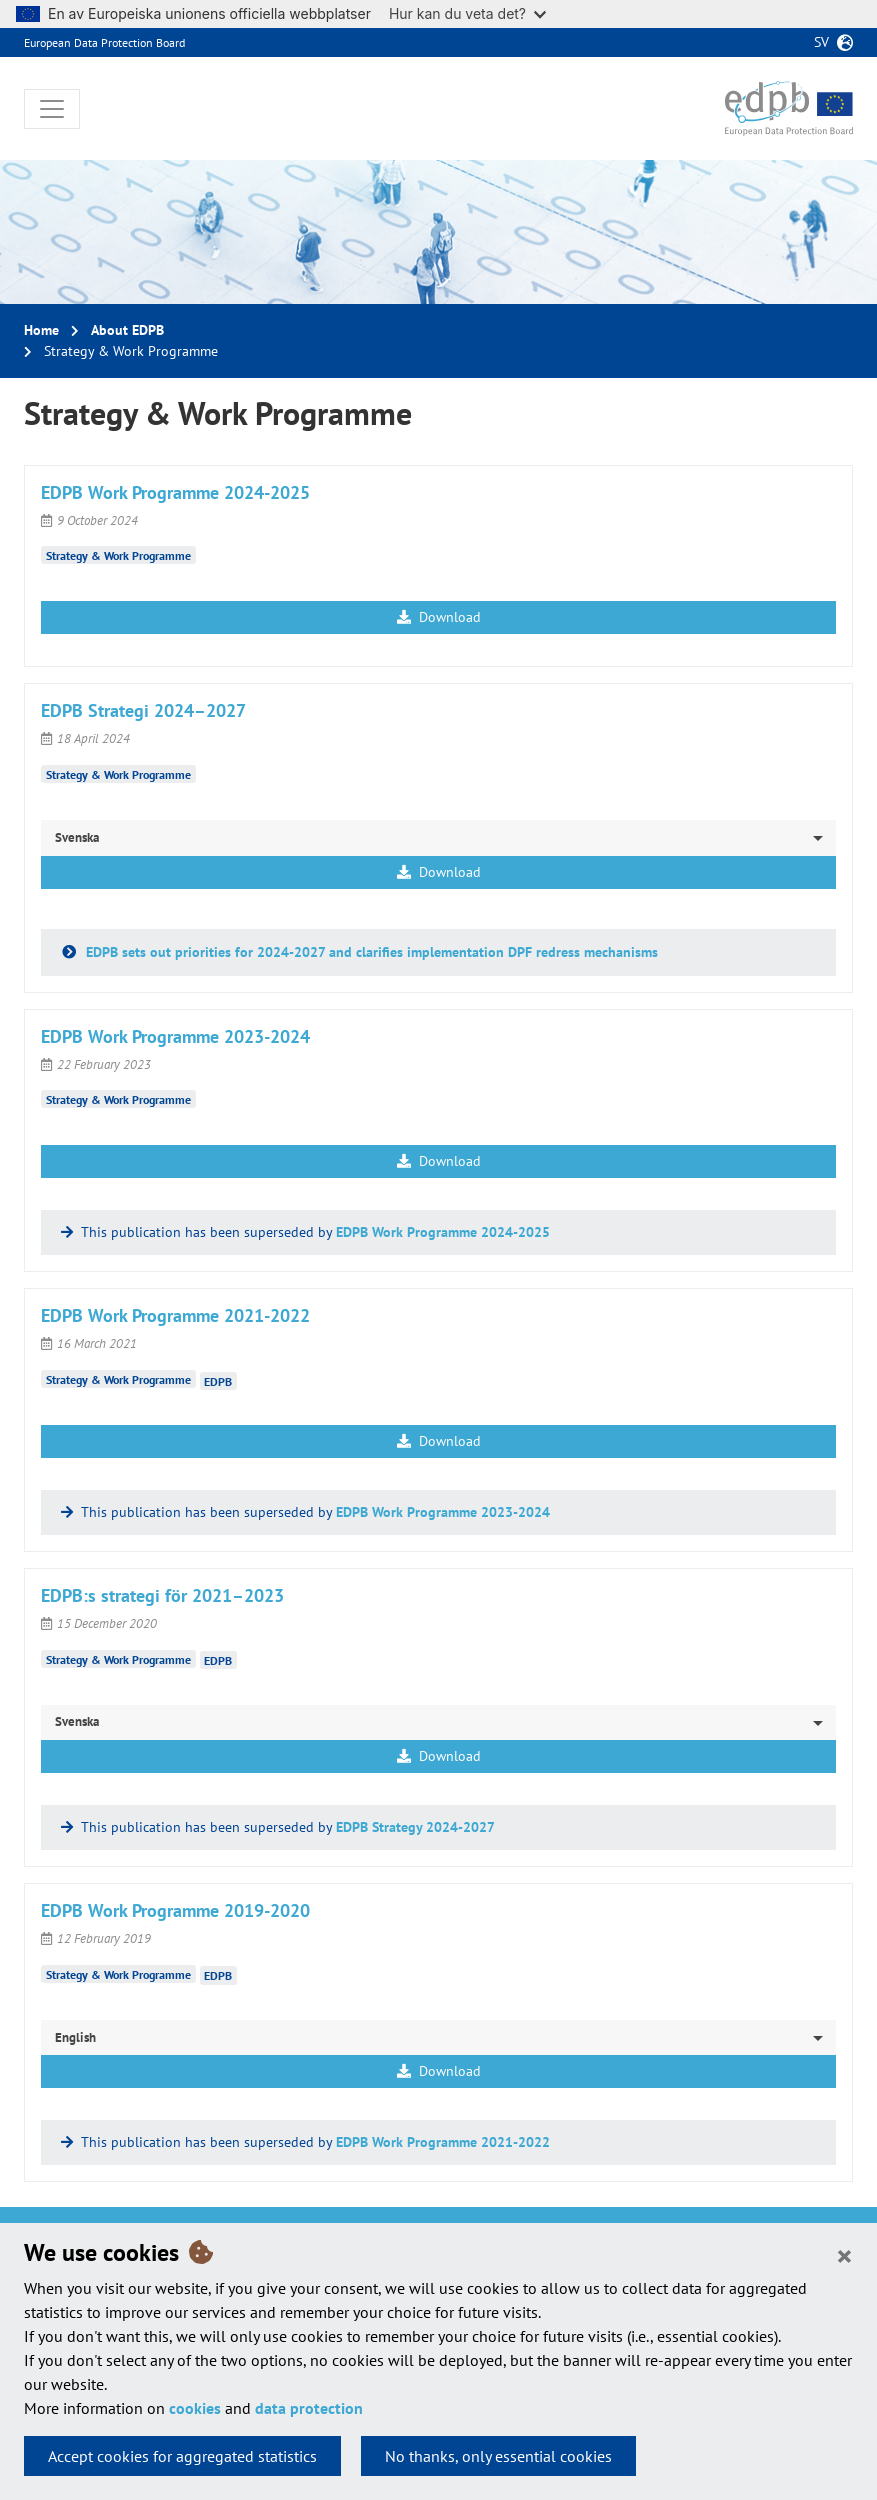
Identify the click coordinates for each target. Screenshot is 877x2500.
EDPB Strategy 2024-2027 (415, 1827)
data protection (309, 2408)
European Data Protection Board (104, 42)
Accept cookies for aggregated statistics (182, 2456)
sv (821, 42)
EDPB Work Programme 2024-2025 (443, 1232)
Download (439, 617)
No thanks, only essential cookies (498, 2456)
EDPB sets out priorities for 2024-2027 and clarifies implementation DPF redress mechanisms (370, 952)
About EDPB (127, 330)
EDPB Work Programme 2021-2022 (443, 2142)
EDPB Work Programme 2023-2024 (443, 1512)
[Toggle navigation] (52, 109)
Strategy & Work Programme (118, 555)
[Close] (844, 2255)
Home (41, 330)
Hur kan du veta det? (467, 13)
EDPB (218, 1380)
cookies (195, 2408)
